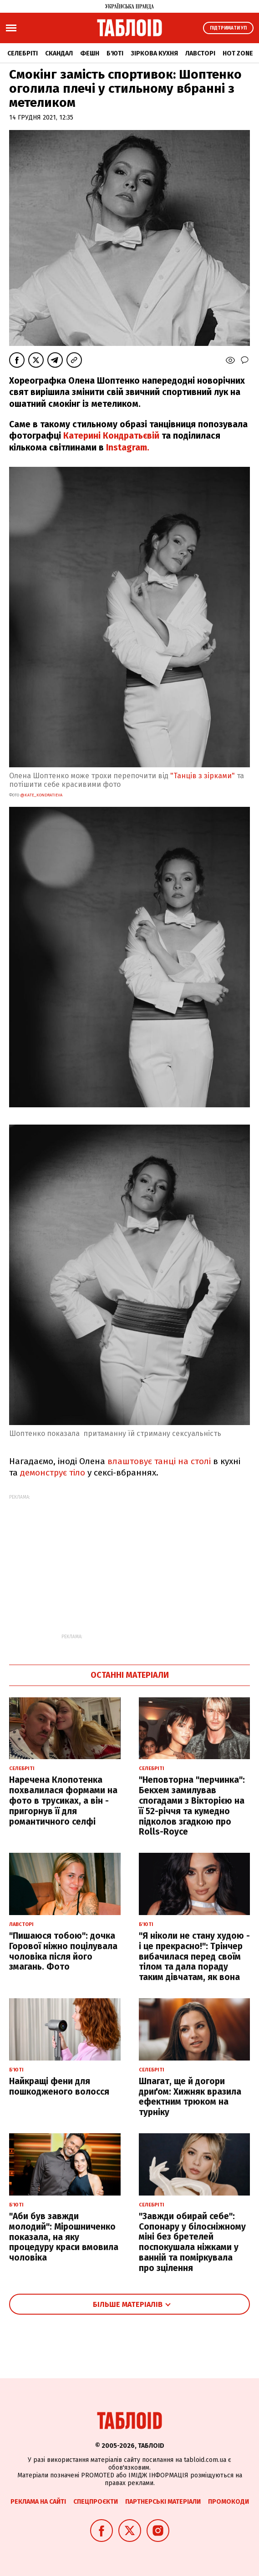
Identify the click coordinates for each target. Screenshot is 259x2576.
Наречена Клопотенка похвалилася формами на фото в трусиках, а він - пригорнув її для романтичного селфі (63, 1800)
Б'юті (115, 53)
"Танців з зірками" (203, 775)
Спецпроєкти (95, 2502)
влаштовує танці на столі (159, 1461)
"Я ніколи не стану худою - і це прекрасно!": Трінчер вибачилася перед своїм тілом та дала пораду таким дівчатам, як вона (194, 1956)
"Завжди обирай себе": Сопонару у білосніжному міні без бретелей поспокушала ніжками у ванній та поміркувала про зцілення (192, 2242)
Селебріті (22, 53)
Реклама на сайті (38, 2502)
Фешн (89, 53)
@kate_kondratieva (41, 795)
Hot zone (238, 53)
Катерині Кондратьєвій (111, 435)
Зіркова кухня (154, 53)
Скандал (59, 53)
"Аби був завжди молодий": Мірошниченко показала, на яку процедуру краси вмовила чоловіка (63, 2237)
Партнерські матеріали (163, 2502)
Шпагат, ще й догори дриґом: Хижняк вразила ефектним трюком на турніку (190, 2096)
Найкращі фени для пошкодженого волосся (59, 2086)
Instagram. (127, 447)
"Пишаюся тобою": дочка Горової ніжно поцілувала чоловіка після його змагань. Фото (63, 1951)
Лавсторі (200, 53)
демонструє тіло (52, 1472)
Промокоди (228, 2502)
